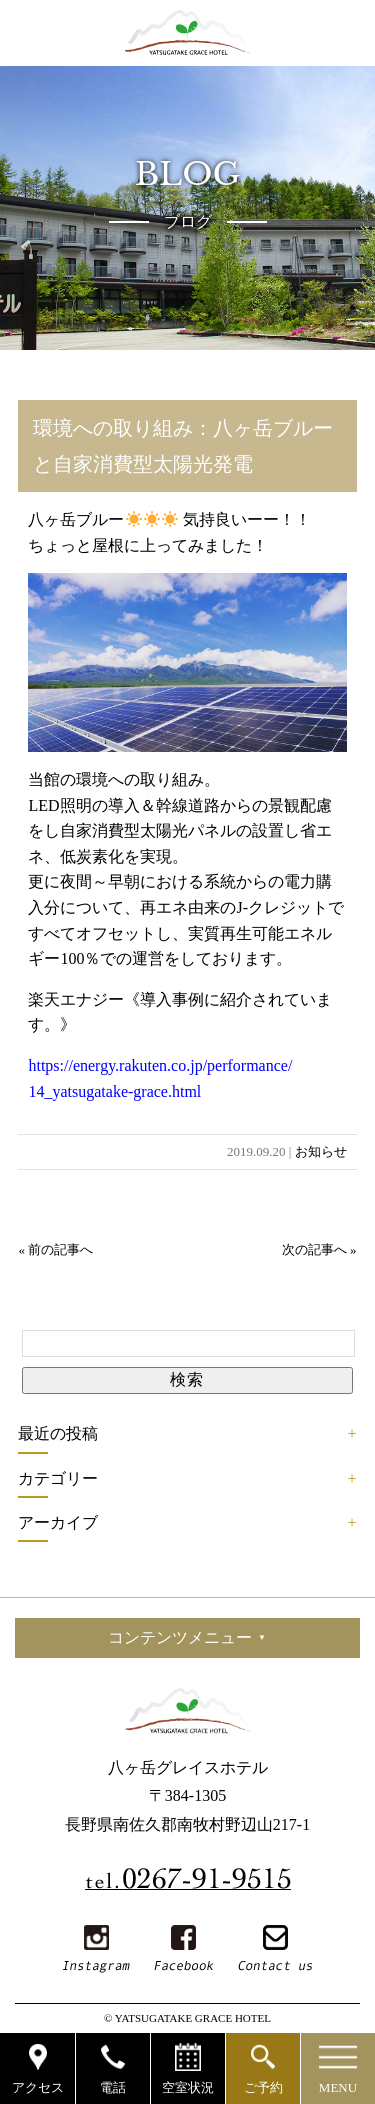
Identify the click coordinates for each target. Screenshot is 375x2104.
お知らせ (321, 1151)
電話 (113, 2087)
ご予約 (263, 2087)
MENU (338, 2087)
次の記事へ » (319, 1249)
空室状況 (188, 2087)
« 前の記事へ (55, 1249)
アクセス (38, 2087)
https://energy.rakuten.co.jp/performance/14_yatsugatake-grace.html (160, 1078)
